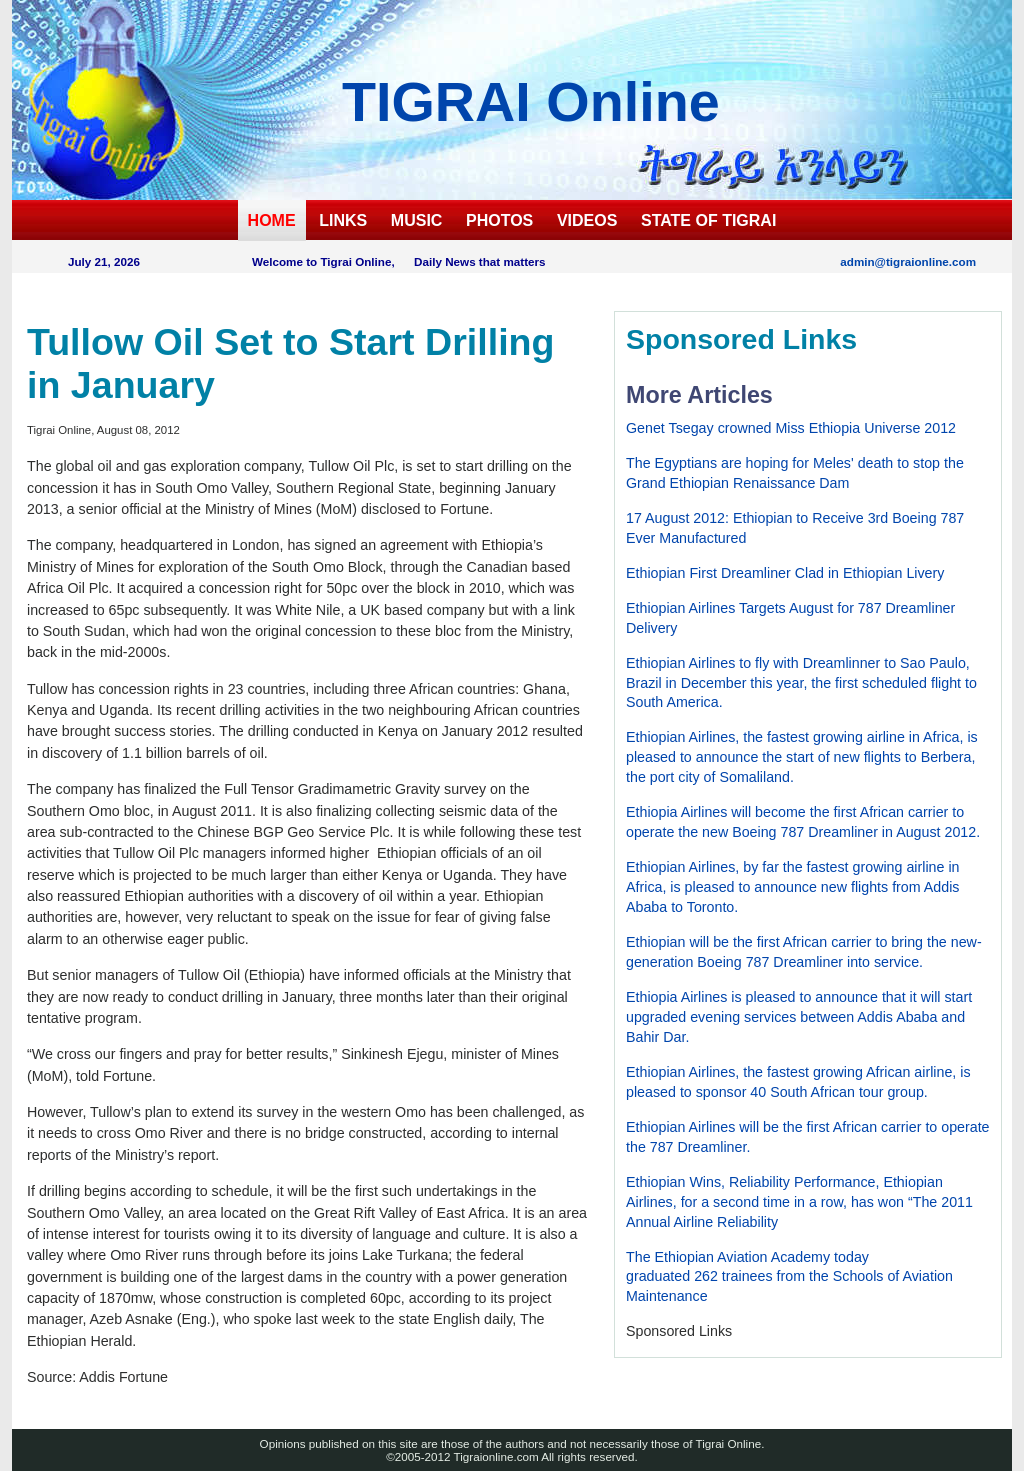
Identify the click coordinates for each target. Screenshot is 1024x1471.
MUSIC (417, 220)
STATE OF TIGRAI (708, 220)
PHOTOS (499, 220)
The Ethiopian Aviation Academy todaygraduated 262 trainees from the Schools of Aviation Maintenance (789, 1277)
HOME (272, 220)
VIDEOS (587, 220)
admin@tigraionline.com (908, 261)
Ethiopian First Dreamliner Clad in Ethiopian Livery (785, 573)
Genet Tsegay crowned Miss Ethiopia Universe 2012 (791, 428)
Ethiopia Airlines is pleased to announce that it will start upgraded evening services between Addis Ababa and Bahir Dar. (799, 1017)
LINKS (343, 220)
